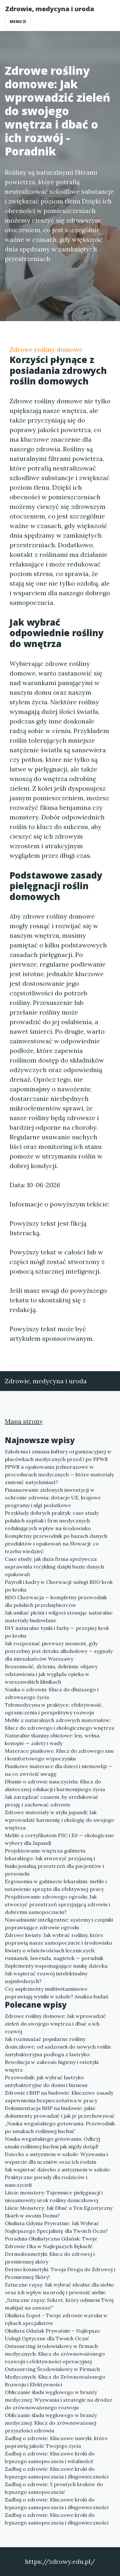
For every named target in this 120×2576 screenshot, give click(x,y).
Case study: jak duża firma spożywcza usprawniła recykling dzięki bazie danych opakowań (54, 1566)
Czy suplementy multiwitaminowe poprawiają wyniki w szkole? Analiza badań (56, 1993)
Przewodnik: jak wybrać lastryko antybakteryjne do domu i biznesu (46, 2081)
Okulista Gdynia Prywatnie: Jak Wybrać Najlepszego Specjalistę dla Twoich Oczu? (56, 2227)
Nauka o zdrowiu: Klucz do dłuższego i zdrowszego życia (52, 1693)
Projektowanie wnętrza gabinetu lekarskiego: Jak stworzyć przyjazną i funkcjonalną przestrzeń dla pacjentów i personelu (54, 1862)
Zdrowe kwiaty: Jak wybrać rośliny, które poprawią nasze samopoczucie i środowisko (58, 1939)
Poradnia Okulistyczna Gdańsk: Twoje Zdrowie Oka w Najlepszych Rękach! (51, 2242)
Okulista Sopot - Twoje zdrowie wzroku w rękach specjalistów (56, 2319)
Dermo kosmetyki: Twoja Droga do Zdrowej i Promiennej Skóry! (60, 2273)
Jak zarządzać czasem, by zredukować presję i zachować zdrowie (52, 1801)
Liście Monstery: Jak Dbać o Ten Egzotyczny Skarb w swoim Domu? (59, 2212)
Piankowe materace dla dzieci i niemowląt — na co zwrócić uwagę (59, 1770)
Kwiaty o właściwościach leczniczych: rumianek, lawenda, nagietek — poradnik (54, 1954)
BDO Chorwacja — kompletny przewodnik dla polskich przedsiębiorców (56, 1601)
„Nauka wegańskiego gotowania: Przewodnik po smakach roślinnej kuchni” (60, 2127)
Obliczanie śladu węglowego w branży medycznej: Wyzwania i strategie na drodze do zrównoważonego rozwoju (58, 2400)
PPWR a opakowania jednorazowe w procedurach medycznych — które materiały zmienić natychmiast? (59, 1474)
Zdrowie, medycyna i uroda (49, 8)
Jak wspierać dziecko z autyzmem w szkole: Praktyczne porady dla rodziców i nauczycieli (58, 2177)
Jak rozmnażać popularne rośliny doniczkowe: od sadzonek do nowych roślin (58, 2043)
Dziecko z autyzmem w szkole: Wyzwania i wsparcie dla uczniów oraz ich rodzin (56, 2158)
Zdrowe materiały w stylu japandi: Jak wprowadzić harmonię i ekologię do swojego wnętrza (59, 1820)
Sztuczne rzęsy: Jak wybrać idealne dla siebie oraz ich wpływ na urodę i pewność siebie (59, 2288)
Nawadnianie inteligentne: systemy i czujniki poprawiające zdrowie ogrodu (59, 1923)
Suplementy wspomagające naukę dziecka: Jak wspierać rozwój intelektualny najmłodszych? (56, 1973)
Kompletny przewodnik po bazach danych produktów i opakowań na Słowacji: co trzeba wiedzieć (56, 1543)
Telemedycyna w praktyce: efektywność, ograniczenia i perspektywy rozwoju (54, 1709)
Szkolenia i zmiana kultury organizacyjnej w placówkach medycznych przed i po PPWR (58, 1455)
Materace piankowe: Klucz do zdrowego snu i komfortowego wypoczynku (59, 1755)
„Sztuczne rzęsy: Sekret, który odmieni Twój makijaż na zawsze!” (59, 2304)
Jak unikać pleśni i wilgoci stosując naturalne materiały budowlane (59, 1616)
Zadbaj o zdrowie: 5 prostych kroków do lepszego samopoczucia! (54, 2488)
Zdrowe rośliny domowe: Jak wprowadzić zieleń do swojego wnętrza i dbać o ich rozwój (55, 2024)
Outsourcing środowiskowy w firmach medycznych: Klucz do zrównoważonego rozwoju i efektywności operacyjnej (55, 2354)
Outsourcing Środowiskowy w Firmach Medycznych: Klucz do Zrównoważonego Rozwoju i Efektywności (55, 2377)
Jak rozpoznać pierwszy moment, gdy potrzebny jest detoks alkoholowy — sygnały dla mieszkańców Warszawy (59, 1651)
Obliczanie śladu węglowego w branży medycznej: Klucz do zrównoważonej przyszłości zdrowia (51, 2423)
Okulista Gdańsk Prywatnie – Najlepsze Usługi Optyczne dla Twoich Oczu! (52, 2334)
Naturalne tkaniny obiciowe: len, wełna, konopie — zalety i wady (52, 1739)
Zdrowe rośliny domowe (46, 349)
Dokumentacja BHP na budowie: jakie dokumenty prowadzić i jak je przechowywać (60, 2112)
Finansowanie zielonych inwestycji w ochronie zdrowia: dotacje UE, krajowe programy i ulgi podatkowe (53, 1497)
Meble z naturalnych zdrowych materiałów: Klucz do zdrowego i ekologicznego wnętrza (59, 1724)
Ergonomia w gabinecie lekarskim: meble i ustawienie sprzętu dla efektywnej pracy (56, 1885)
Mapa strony (24, 1421)
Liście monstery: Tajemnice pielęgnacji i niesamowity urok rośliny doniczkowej (54, 2196)
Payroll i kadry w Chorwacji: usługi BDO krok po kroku (59, 1586)
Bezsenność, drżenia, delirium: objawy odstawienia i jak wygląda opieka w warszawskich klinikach (51, 1674)
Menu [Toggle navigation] (18, 21)
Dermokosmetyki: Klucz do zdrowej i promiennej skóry (50, 2258)
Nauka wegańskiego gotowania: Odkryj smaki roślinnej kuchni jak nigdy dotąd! (52, 2143)
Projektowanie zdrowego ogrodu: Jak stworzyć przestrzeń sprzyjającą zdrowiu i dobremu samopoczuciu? (57, 1904)
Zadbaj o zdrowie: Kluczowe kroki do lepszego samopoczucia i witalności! (50, 2457)
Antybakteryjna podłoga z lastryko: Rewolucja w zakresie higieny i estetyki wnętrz (52, 2062)
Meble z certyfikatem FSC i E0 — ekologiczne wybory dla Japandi (59, 1839)
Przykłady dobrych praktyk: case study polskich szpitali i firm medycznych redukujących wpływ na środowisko (52, 1520)
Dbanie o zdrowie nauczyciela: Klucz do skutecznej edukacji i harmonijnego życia (55, 1785)
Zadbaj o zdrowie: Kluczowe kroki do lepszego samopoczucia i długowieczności (56, 2473)
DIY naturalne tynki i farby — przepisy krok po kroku (57, 1632)
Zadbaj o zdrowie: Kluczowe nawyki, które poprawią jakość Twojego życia (56, 2442)
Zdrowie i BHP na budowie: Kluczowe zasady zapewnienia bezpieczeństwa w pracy (59, 2097)
